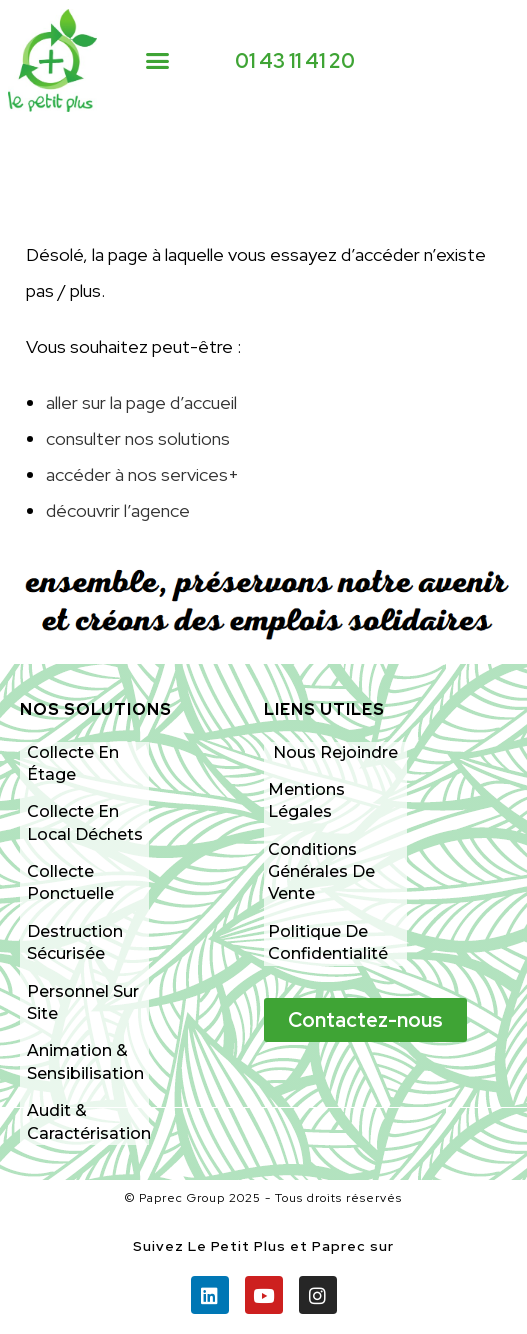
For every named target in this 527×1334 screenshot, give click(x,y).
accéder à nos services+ (142, 474)
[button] (158, 61)
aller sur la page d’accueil (141, 402)
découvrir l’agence (118, 510)
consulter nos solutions (138, 438)
